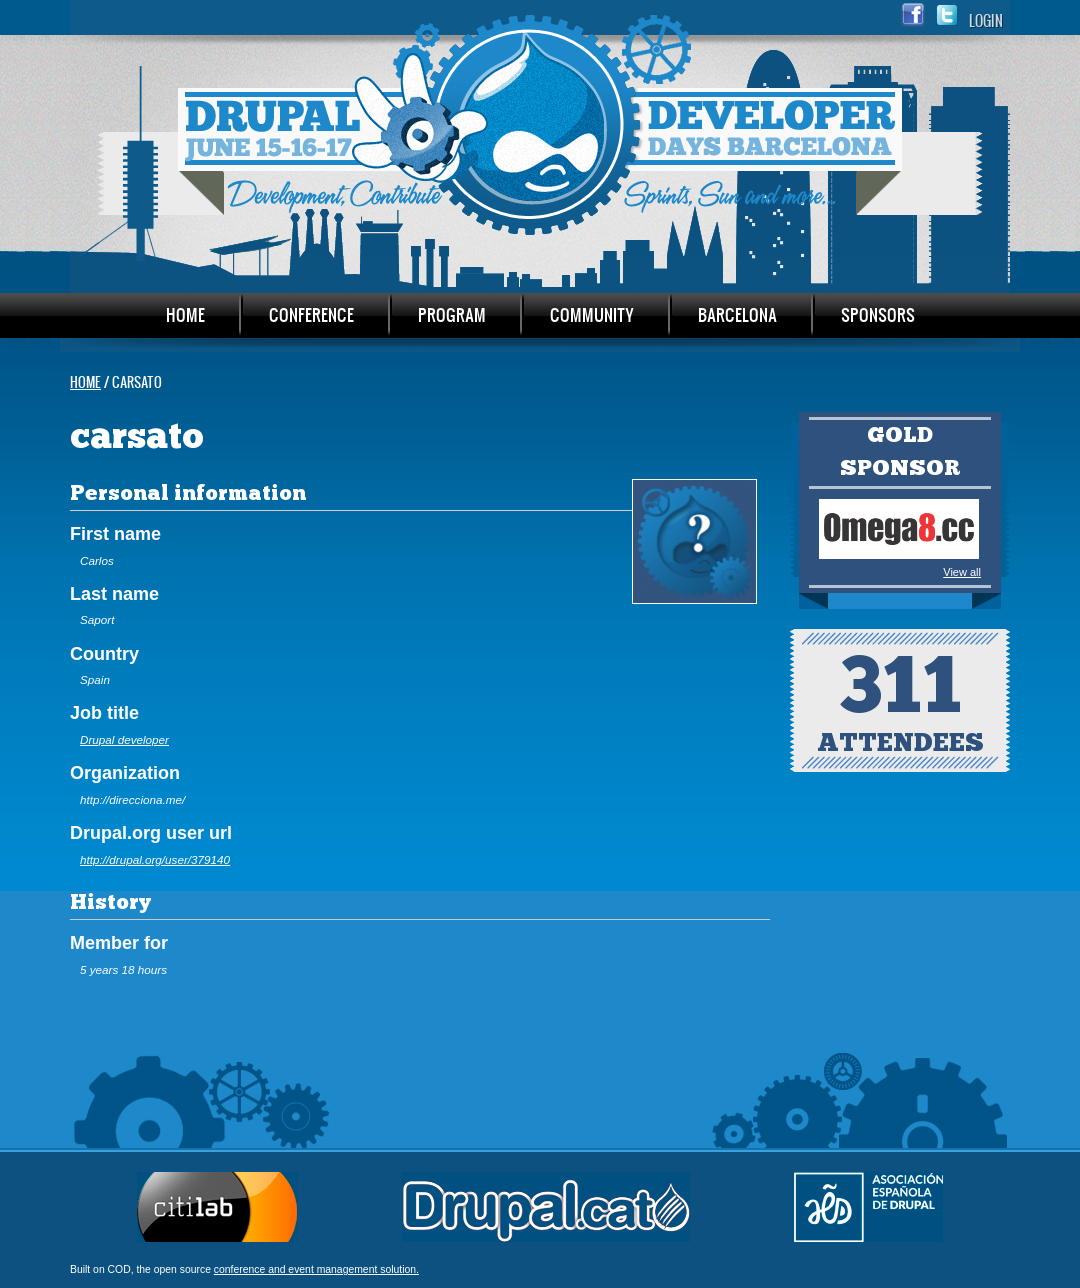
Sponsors (878, 314)
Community (592, 314)
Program (452, 314)
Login (986, 20)
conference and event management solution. (316, 1269)
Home (185, 314)
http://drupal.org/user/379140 (155, 859)
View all (962, 572)
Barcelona (737, 314)
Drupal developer (124, 739)
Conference (311, 314)
